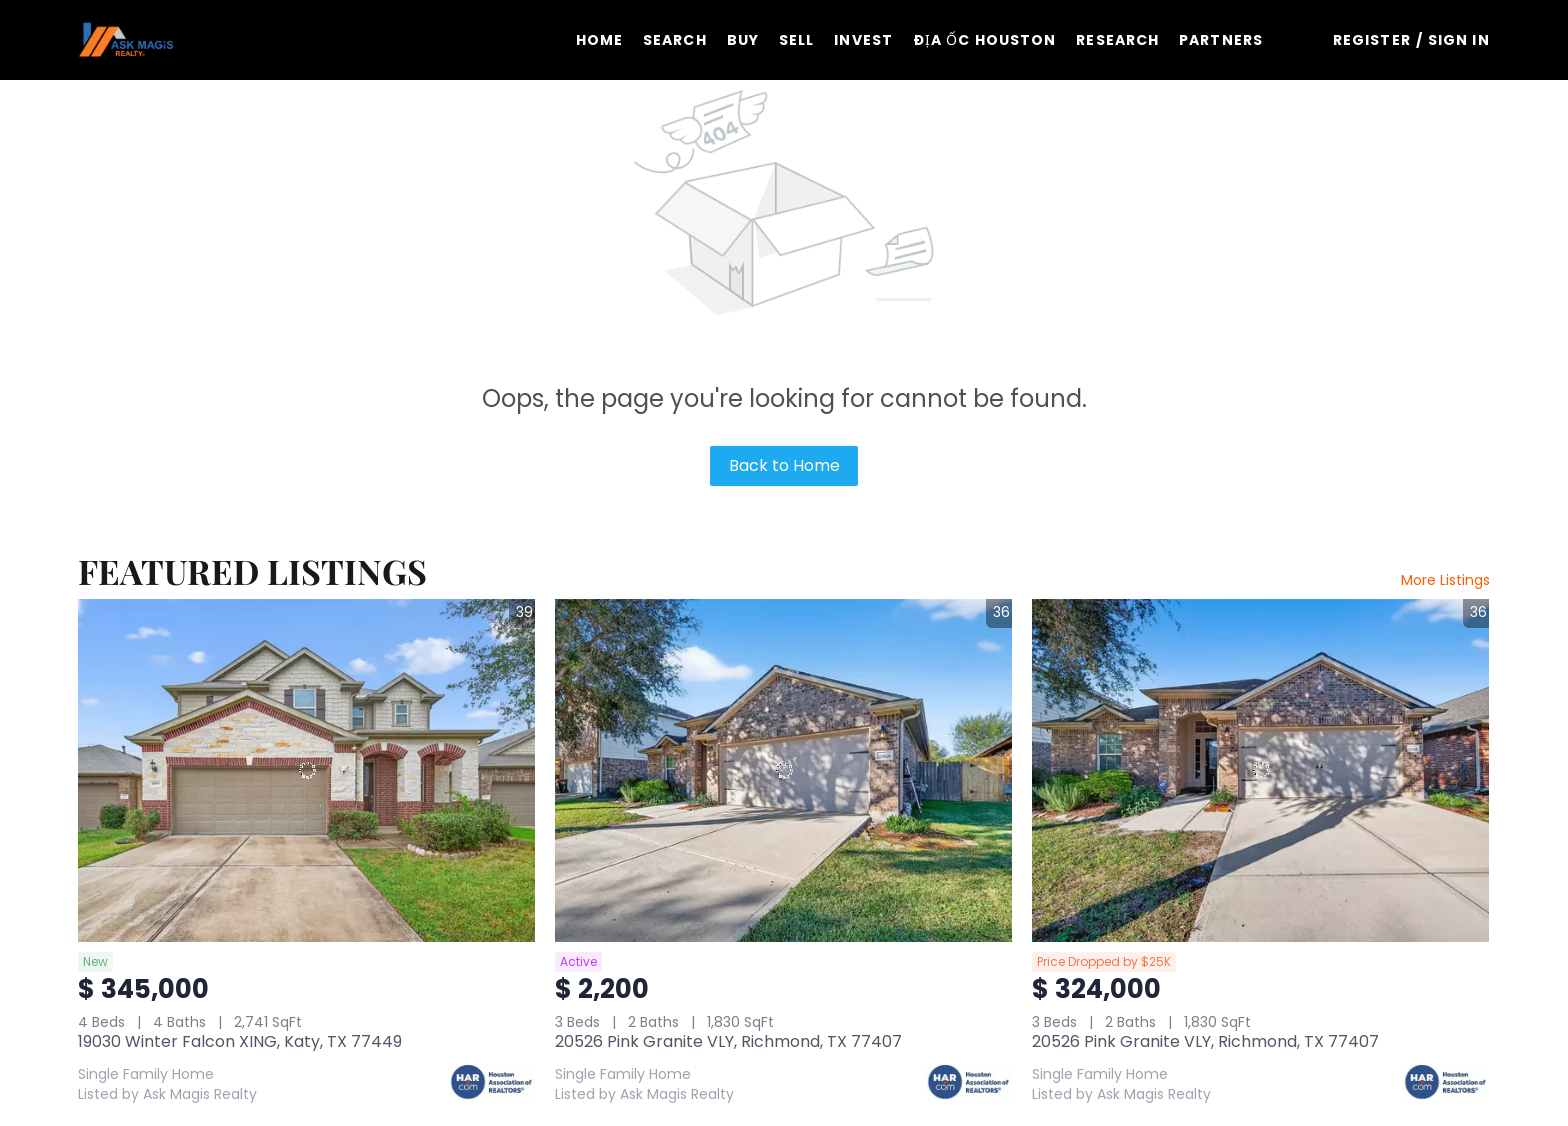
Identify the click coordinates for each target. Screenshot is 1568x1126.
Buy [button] (743, 40)
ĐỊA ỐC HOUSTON (984, 40)
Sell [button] (796, 40)
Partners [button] (1221, 40)
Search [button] (675, 40)
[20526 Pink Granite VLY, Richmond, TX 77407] (783, 770)
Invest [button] (863, 40)
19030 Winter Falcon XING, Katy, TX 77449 (240, 1041)
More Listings (1445, 580)
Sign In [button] (1459, 40)
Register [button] (1372, 40)
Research (1117, 40)
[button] (125, 40)
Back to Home (784, 465)
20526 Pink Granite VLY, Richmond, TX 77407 (728, 1041)
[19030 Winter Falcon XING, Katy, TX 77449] (306, 770)
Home (599, 40)
